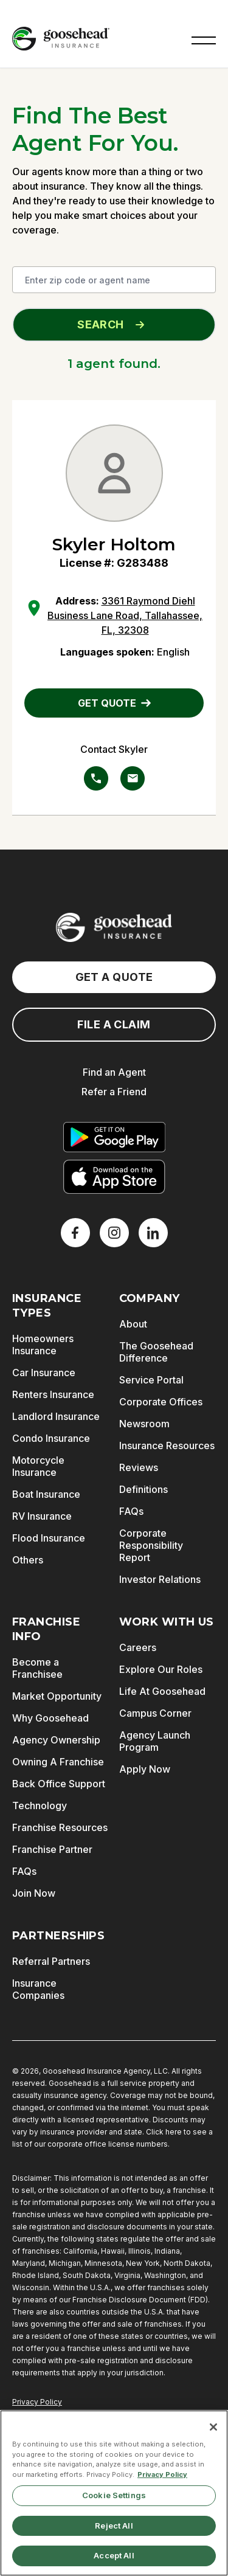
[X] (114, 1232)
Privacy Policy (37, 2401)
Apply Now (144, 1769)
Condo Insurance (51, 1438)
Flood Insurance (48, 1538)
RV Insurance (42, 1516)
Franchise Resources (60, 1827)
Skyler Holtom (114, 544)
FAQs (131, 1511)
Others (27, 1560)
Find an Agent (114, 1072)
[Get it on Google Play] (114, 1137)
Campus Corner (155, 1713)
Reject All (114, 2525)
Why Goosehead (50, 1718)
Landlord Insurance (56, 1416)
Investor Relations (160, 1579)
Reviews (138, 1467)
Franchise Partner (52, 1849)
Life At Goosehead (162, 1691)
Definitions (143, 1489)
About (133, 1324)
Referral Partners (51, 1961)
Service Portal (151, 1380)
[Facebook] (75, 1232)
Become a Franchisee (37, 1668)
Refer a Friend (114, 1091)
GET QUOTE (114, 703)
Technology (39, 1805)
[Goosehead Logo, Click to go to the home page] (60, 38)
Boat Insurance (46, 1494)
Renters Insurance (53, 1394)
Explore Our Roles (160, 1669)
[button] (204, 39)
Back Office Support (58, 1784)
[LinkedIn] (153, 1232)
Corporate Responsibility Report (151, 1545)
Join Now (33, 1893)
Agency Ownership (56, 1740)
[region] (114, 2493)
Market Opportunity (57, 1696)
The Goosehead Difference (156, 1352)
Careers (137, 1647)
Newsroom (144, 1424)
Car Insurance (43, 1372)
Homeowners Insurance (43, 1344)
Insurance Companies (38, 1989)
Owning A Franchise (58, 1762)
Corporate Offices (160, 1402)
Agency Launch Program (154, 1741)
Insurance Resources (167, 1445)
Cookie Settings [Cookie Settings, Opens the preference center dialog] (114, 2495)
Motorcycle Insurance (38, 1466)
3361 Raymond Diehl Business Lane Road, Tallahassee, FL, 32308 (124, 615)
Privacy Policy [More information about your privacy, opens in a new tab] (162, 2474)
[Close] (213, 2427)
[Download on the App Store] (114, 1177)
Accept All (114, 2555)
